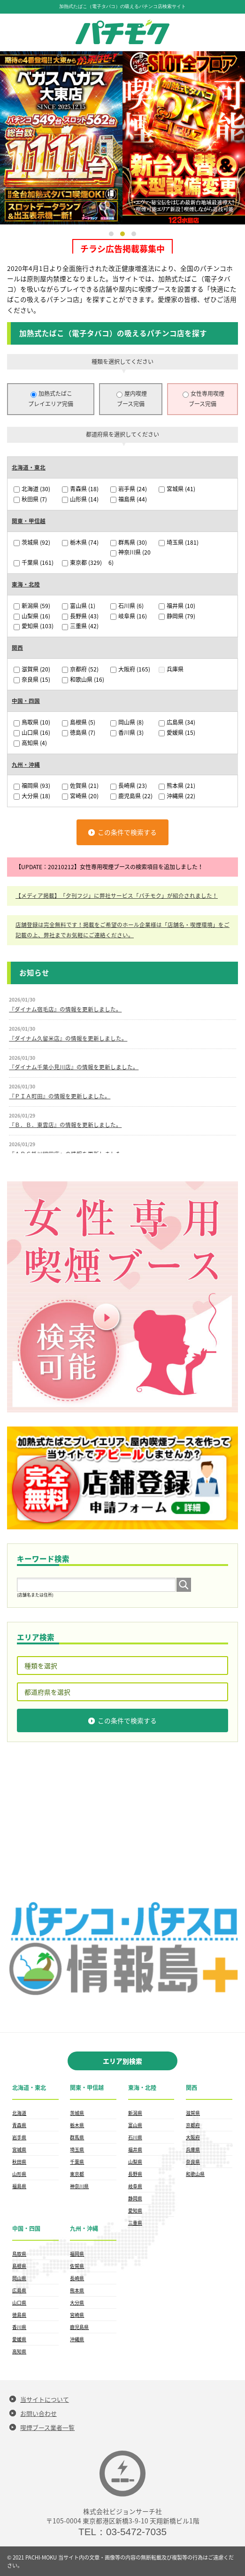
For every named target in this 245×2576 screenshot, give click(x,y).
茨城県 (32, 542)
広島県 (177, 722)
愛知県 (34, 626)
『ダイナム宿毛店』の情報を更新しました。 (65, 1008)
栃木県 (80, 542)
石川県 (127, 605)
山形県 (80, 499)
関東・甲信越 (29, 521)
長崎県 (128, 785)
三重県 (80, 626)
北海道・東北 (29, 467)
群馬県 (128, 542)
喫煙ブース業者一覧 (47, 2426)
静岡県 (177, 615)
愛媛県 (177, 732)
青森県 (80, 489)
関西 (17, 647)
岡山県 (127, 722)
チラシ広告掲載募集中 (122, 248)
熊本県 (177, 785)
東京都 (82, 562)
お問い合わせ (38, 2412)
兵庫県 (171, 668)
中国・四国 (26, 700)
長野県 (80, 615)
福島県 (128, 499)
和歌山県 (83, 679)
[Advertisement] (122, 1821)
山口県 (32, 732)
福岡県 (32, 785)
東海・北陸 (26, 584)
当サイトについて (44, 2398)
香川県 (127, 732)
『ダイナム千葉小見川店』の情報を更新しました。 (73, 1066)
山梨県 (32, 615)
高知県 (30, 742)
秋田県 (30, 499)
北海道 (32, 489)
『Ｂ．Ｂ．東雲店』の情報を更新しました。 (65, 1123)
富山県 (78, 605)
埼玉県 (179, 542)
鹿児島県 (131, 795)
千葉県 (34, 562)
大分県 (32, 795)
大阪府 (130, 668)
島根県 (78, 722)
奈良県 (32, 679)
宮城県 (177, 489)
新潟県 (32, 605)
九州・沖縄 (26, 764)
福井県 (177, 605)
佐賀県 (80, 785)
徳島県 (78, 732)
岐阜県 (128, 615)
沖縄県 (177, 795)
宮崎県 (80, 795)
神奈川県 (79, 2185)
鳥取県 (32, 722)
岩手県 (128, 489)
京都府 (80, 668)
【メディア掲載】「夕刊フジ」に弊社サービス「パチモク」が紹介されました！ (116, 895)
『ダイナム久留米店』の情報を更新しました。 (68, 1037)
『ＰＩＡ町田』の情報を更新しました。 (59, 1095)
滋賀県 (32, 668)
